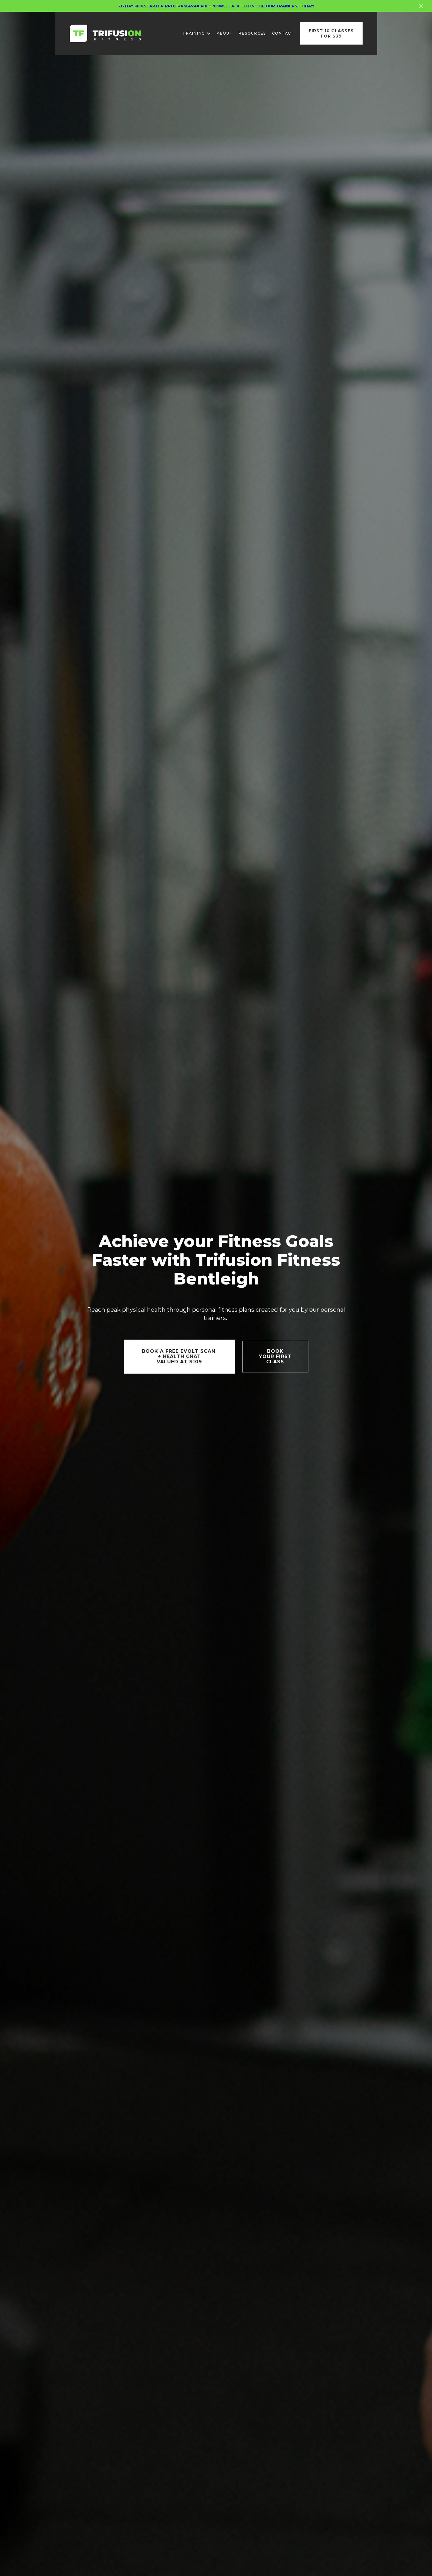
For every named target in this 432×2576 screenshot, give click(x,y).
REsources (252, 33)
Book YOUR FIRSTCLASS (275, 1356)
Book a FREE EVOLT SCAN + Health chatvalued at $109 (179, 1356)
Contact (283, 33)
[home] (105, 33)
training (193, 33)
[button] (196, 33)
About (225, 33)
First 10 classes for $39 (331, 33)
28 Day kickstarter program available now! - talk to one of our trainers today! (216, 4)
